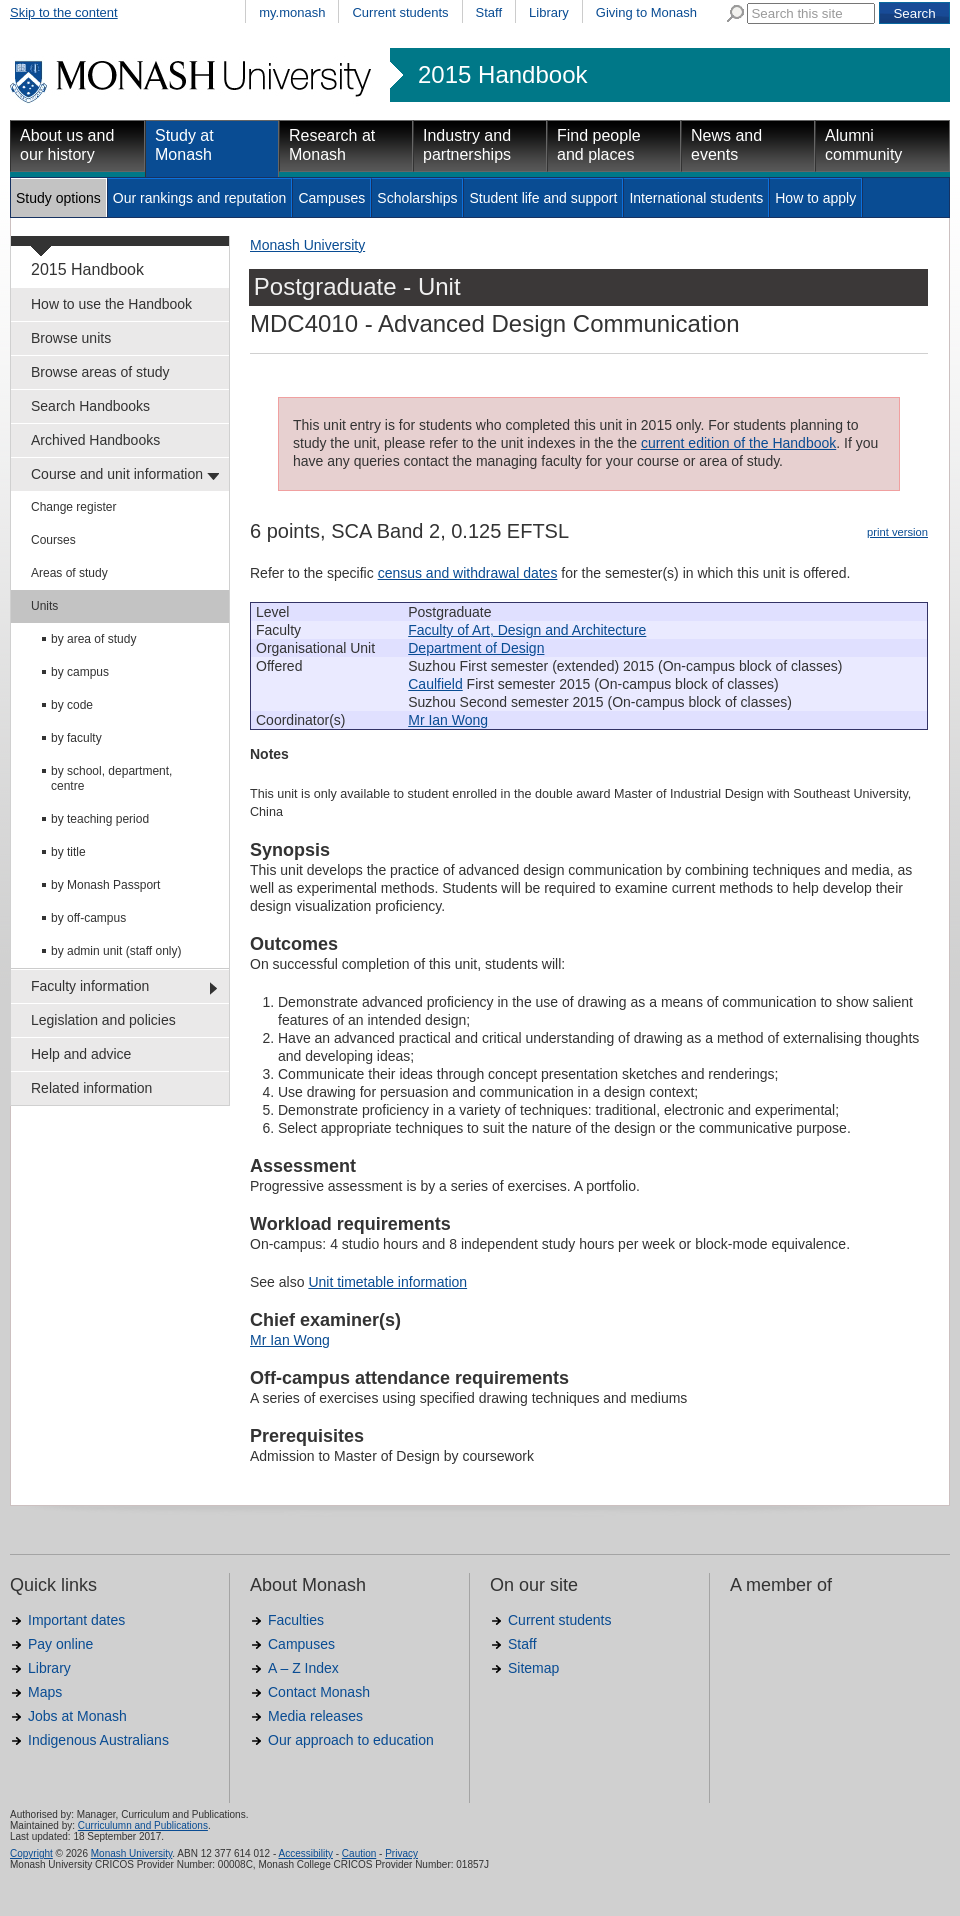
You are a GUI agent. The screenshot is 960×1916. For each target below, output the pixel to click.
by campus (80, 672)
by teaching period (100, 819)
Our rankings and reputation (200, 198)
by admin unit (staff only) (116, 951)
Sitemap (533, 1668)
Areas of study (69, 573)
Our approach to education (351, 1740)
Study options (58, 198)
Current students (400, 12)
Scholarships (417, 198)
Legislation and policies (103, 1020)
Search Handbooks (90, 406)
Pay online (60, 1644)
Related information (91, 1088)
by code (72, 705)
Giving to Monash (646, 12)
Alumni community (863, 145)
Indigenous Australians (98, 1740)
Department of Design (476, 648)
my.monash (292, 12)
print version (897, 532)
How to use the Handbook (111, 304)
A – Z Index (303, 1668)
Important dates (76, 1620)
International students (696, 198)
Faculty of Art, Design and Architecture (527, 630)
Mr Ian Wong (448, 720)
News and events (726, 145)
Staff (489, 12)
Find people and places (599, 145)
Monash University (307, 245)
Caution (359, 1853)
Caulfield (435, 684)
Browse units (71, 338)
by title (68, 852)
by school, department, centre (111, 778)
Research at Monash (332, 145)
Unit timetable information (387, 1282)
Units (44, 606)
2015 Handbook (502, 75)
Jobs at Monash (77, 1716)
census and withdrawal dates (468, 573)
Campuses (331, 198)
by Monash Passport (105, 885)
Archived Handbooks (95, 440)
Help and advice (81, 1054)
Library (549, 12)
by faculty (76, 738)
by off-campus (88, 918)
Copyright (31, 1853)
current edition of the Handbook (738, 443)
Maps (45, 1692)
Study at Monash (184, 145)
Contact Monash (319, 1692)
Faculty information (90, 986)
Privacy (401, 1853)
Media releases (315, 1716)
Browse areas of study (100, 372)
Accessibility (305, 1853)
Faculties (296, 1620)
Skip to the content (64, 12)
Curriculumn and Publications (143, 1825)
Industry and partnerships (467, 145)
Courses (53, 540)
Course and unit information (117, 474)
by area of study (93, 639)
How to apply (815, 198)
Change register (73, 507)
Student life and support (543, 198)
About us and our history (67, 145)
